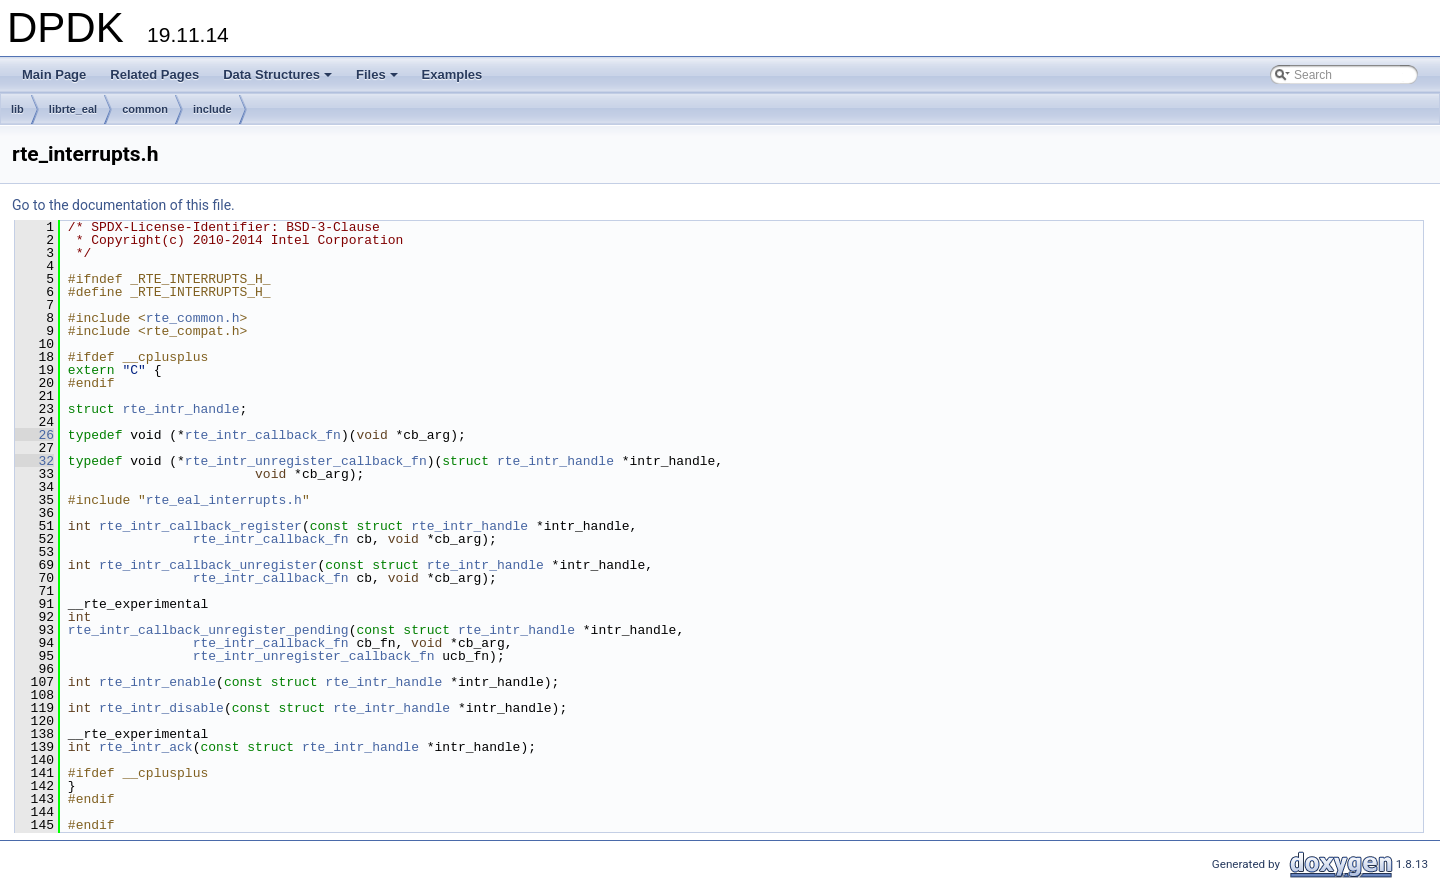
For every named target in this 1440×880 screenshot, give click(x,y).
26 (34, 435)
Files (378, 80)
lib (17, 109)
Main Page (54, 74)
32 (34, 461)
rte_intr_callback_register (200, 526)
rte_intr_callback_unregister (208, 565)
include (212, 109)
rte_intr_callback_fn (263, 435)
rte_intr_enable (157, 682)
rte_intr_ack (146, 747)
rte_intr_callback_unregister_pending (208, 630)
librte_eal (73, 109)
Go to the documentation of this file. (123, 205)
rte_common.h (193, 318)
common (145, 109)
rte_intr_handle (180, 409)
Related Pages (154, 74)
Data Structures (279, 80)
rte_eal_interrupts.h (224, 500)
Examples (452, 74)
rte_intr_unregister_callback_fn (306, 461)
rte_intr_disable (161, 708)
